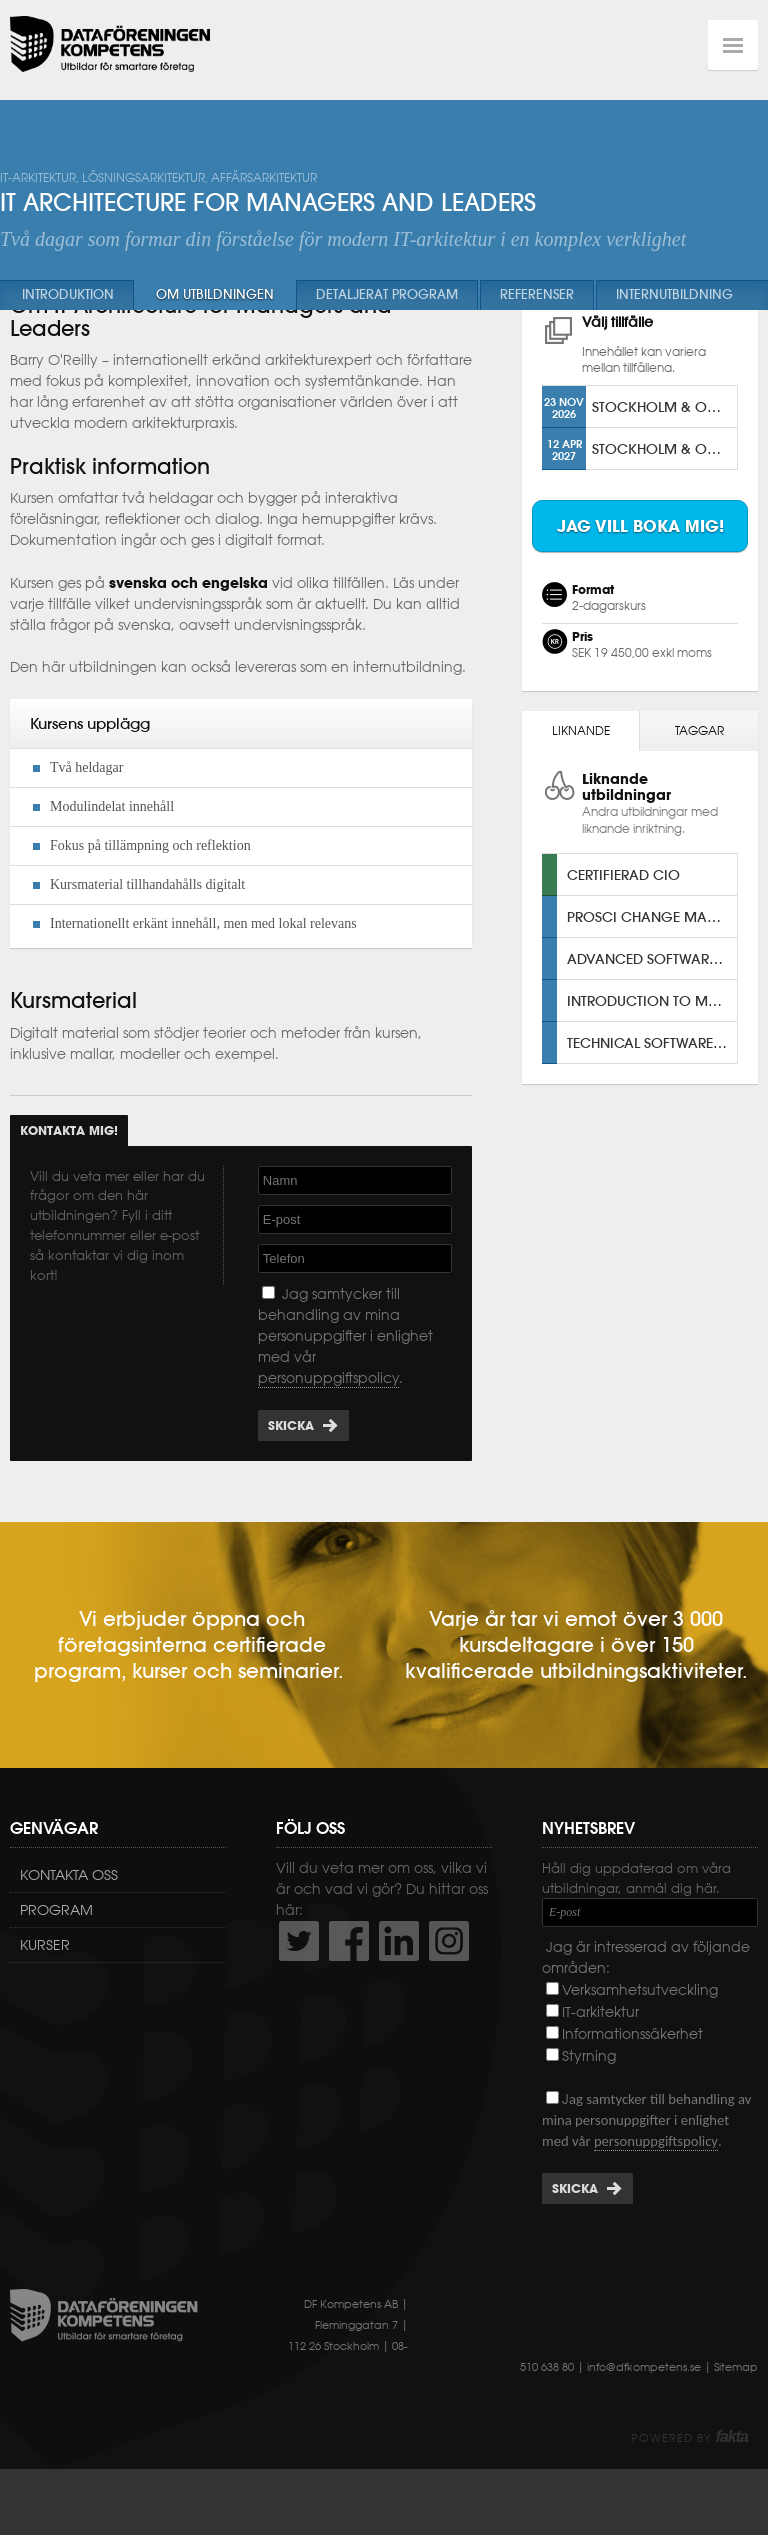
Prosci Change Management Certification (652, 962)
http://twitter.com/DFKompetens (299, 1987)
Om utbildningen (215, 294)
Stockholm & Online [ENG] (664, 495)
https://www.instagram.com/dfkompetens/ (449, 1987)
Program (56, 1956)
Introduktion (68, 294)
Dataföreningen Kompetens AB (110, 45)
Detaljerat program (387, 294)
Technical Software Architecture (652, 1088)
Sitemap (736, 2413)
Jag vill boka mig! (640, 573)
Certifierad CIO (623, 920)
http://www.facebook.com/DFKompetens (349, 1987)
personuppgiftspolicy (328, 1424)
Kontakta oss (69, 1921)
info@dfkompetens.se (644, 2413)
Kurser (45, 1991)
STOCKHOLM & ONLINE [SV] (664, 453)
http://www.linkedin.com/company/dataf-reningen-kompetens (399, 1987)
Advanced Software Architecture (652, 1004)
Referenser (537, 294)
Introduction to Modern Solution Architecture (652, 1046)
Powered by (689, 2484)
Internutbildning (674, 294)
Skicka (291, 1471)
